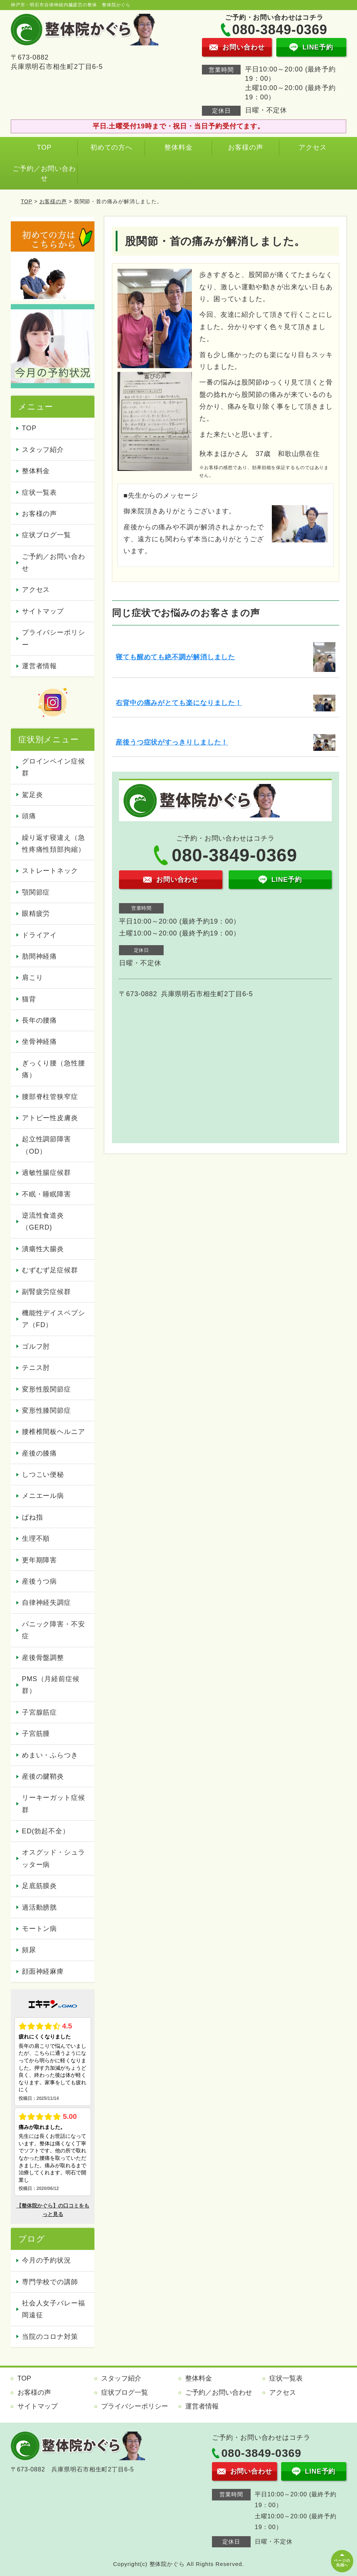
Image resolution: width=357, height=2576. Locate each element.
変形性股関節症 (46, 1389)
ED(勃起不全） (46, 1831)
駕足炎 (32, 794)
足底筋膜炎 (39, 1886)
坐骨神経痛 (39, 1041)
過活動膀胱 (39, 1907)
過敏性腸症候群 (46, 1172)
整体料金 (178, 147)
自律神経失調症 (46, 1602)
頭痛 (29, 816)
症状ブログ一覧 (46, 535)
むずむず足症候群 (50, 1270)
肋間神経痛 (39, 956)
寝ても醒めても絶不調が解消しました (175, 657)
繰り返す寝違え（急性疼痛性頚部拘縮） (53, 843)
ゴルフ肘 (36, 1346)
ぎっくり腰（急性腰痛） (53, 1069)
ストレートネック (50, 870)
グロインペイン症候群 (53, 767)
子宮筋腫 (36, 1733)
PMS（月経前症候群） (51, 1685)
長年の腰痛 (39, 1020)
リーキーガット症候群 (53, 1803)
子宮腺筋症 (39, 1712)
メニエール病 (43, 1495)
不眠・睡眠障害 (46, 1194)
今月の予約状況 (46, 2260)
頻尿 (29, 1950)
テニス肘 (36, 1367)
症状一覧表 (39, 492)
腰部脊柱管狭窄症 (50, 1096)
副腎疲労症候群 (46, 1291)
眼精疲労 (36, 913)
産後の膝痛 (39, 1453)
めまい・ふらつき (50, 1755)
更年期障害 (39, 1560)
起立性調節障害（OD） (46, 1145)
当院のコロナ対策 (50, 2336)
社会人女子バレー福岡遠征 (53, 2309)
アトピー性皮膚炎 (50, 1118)
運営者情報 (39, 666)
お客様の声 (245, 147)
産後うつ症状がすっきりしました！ (172, 742)
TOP (44, 147)
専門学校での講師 (50, 2282)
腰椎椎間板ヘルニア (53, 1431)
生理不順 (36, 1538)
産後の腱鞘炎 (43, 1776)
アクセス (313, 147)
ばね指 (32, 1517)
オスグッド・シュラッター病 (53, 1858)
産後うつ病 (39, 1581)
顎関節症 (36, 892)
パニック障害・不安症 (53, 1630)
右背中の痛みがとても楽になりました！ (179, 703)
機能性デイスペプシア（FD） (53, 1319)
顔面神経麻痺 (43, 1971)
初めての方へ (111, 147)
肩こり (32, 977)
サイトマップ (43, 611)
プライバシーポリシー (53, 638)
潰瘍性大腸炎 (43, 1249)
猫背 (29, 999)
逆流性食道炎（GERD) (43, 1221)
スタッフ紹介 (43, 449)
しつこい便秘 (43, 1474)
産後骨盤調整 (43, 1657)
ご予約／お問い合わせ (44, 173)
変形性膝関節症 (46, 1410)
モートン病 (39, 1928)
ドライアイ (39, 935)
